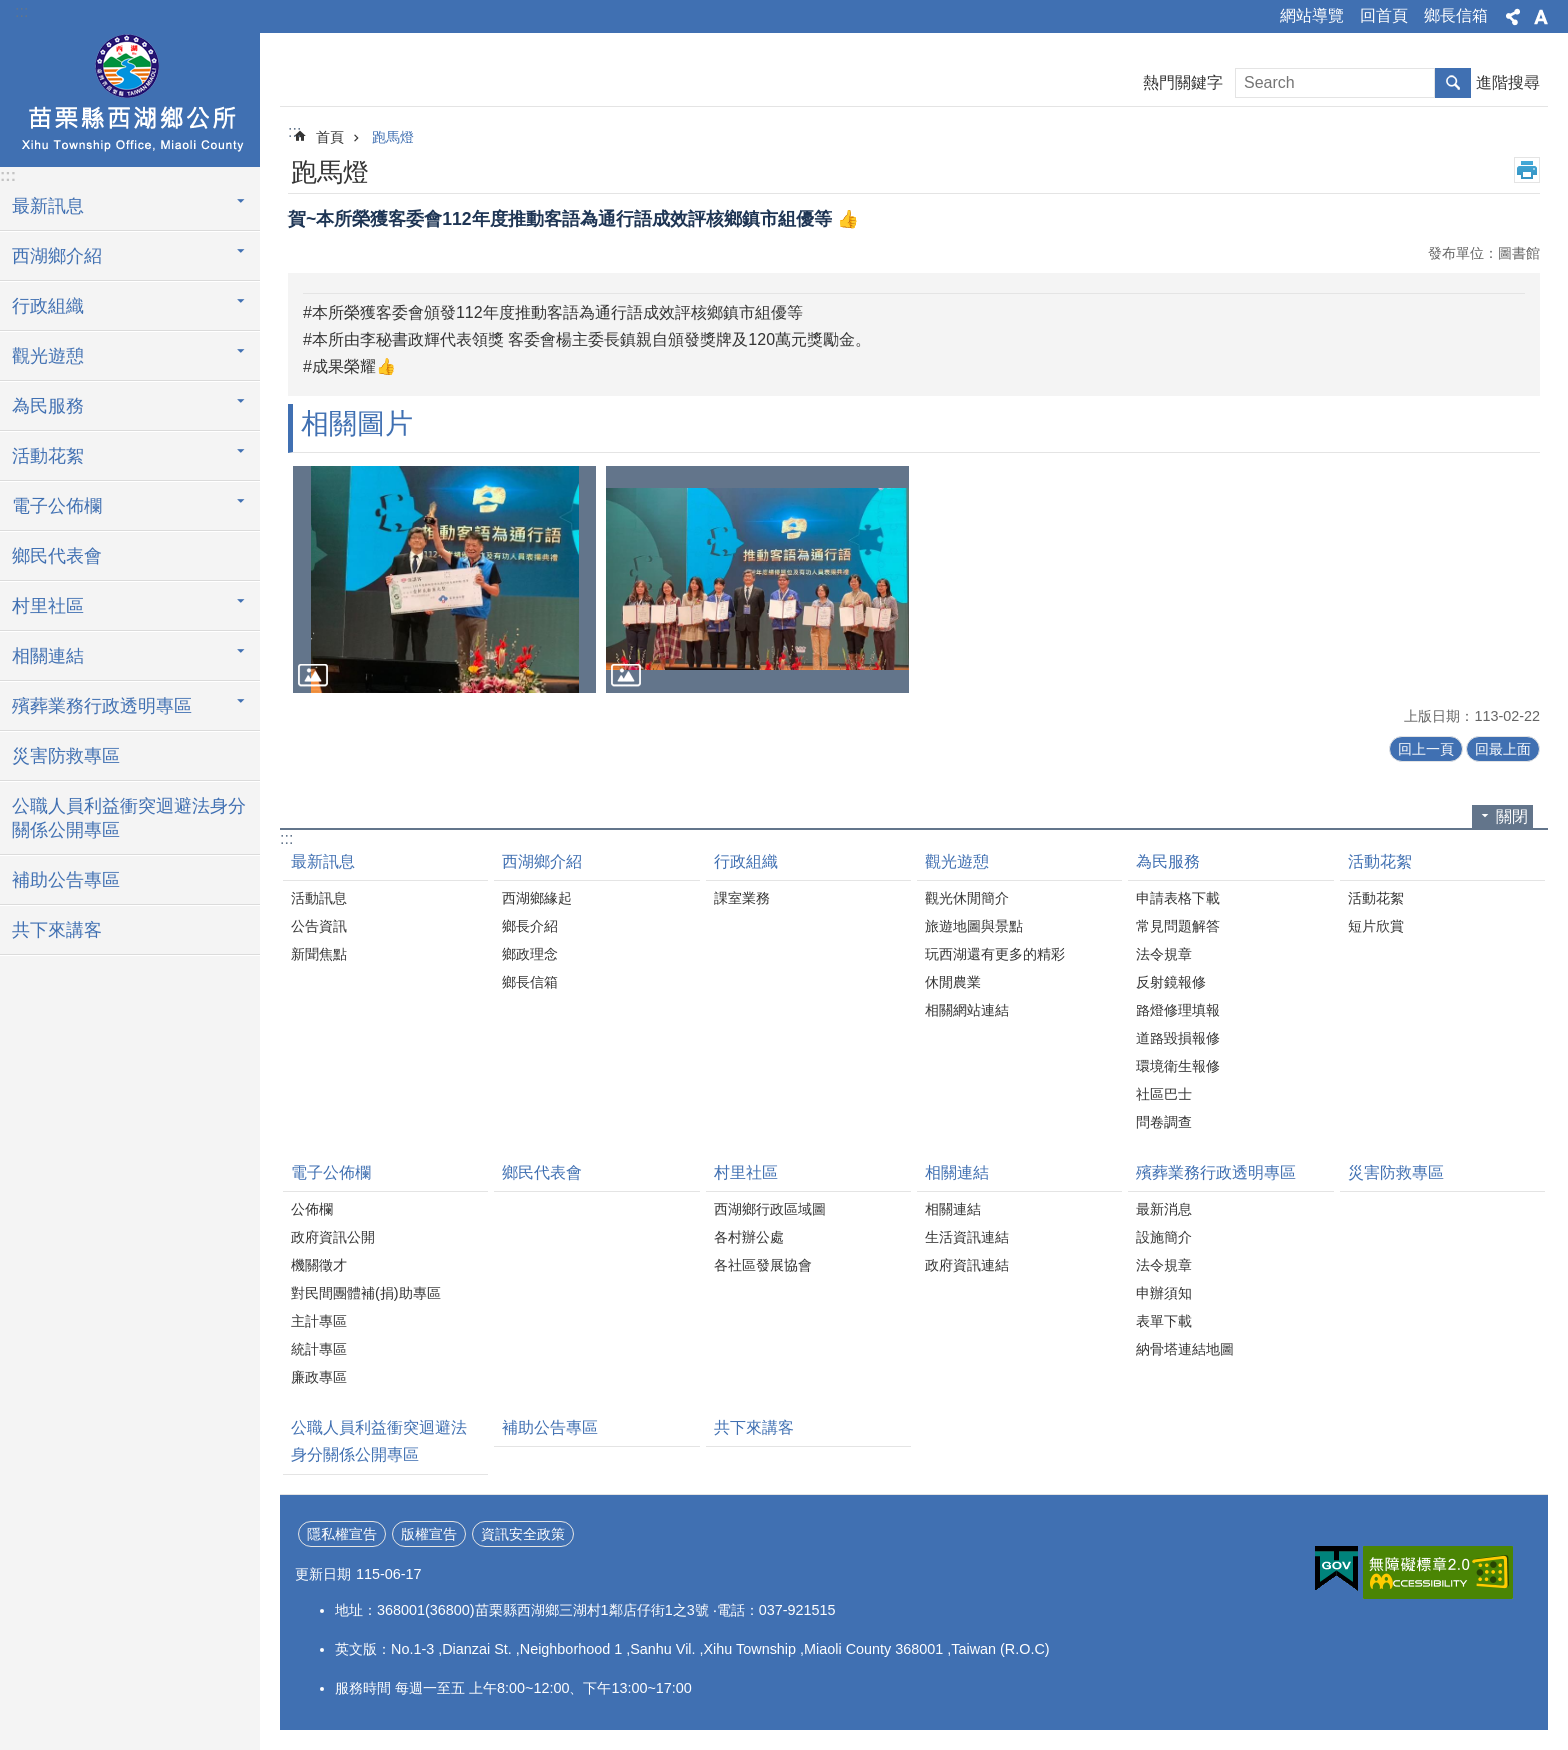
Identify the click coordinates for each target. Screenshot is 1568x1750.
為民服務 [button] (48, 406)
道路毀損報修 (1178, 1038)
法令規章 (1164, 954)
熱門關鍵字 (1183, 82)
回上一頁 (1426, 749)
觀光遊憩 (957, 861)
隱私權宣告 (342, 1534)
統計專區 (319, 1349)
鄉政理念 (530, 954)
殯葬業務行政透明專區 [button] (102, 706)
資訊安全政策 (523, 1534)
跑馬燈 (393, 137)
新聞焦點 (319, 954)
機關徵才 (319, 1265)
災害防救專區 (66, 756)
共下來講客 (57, 930)
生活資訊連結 (967, 1237)
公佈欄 (312, 1209)
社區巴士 (1164, 1094)
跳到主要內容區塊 (10, 10)
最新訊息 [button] (48, 206)
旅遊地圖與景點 (974, 926)
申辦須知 (1164, 1293)
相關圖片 (357, 423)
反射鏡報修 (1171, 982)
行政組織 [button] (48, 306)
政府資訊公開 (333, 1237)
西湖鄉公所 (130, 97)
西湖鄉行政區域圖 (770, 1209)
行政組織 (746, 861)
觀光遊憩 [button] (48, 356)
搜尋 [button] (1453, 83)
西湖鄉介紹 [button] (57, 256)
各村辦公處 (749, 1237)
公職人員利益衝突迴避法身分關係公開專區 (129, 818)
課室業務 (742, 898)
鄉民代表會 (57, 556)
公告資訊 (319, 926)
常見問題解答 (1178, 926)
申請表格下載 (1178, 898)
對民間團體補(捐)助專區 (366, 1293)
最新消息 (1164, 1209)
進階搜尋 (1508, 82)
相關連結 (957, 1172)
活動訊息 (319, 898)
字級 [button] (1541, 17)
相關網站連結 (967, 1010)
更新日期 (323, 1574)
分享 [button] (1513, 17)
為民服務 (1168, 861)
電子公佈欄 (331, 1172)
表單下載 (1164, 1321)
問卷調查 (1164, 1122)
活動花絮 (1380, 861)
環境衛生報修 (1178, 1066)
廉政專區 (319, 1377)
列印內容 (1527, 170)
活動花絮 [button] (48, 456)
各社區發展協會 (763, 1265)
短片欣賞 (1376, 926)
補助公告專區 (66, 880)
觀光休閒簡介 (967, 898)
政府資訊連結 (967, 1265)
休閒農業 (953, 982)
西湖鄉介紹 (542, 861)
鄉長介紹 (530, 926)
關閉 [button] (1512, 816)
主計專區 (319, 1321)
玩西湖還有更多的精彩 (995, 954)
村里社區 (746, 1172)
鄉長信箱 (1456, 15)
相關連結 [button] (48, 656)
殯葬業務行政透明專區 (1216, 1172)
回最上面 (1503, 749)
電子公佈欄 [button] (57, 506)
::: (21, 11)
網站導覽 (1312, 15)
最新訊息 (323, 861)
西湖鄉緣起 (537, 898)
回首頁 (1384, 15)
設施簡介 (1164, 1237)
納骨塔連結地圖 (1185, 1349)
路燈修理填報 (1178, 1010)
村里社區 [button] (48, 606)
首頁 (330, 137)
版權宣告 (429, 1534)
